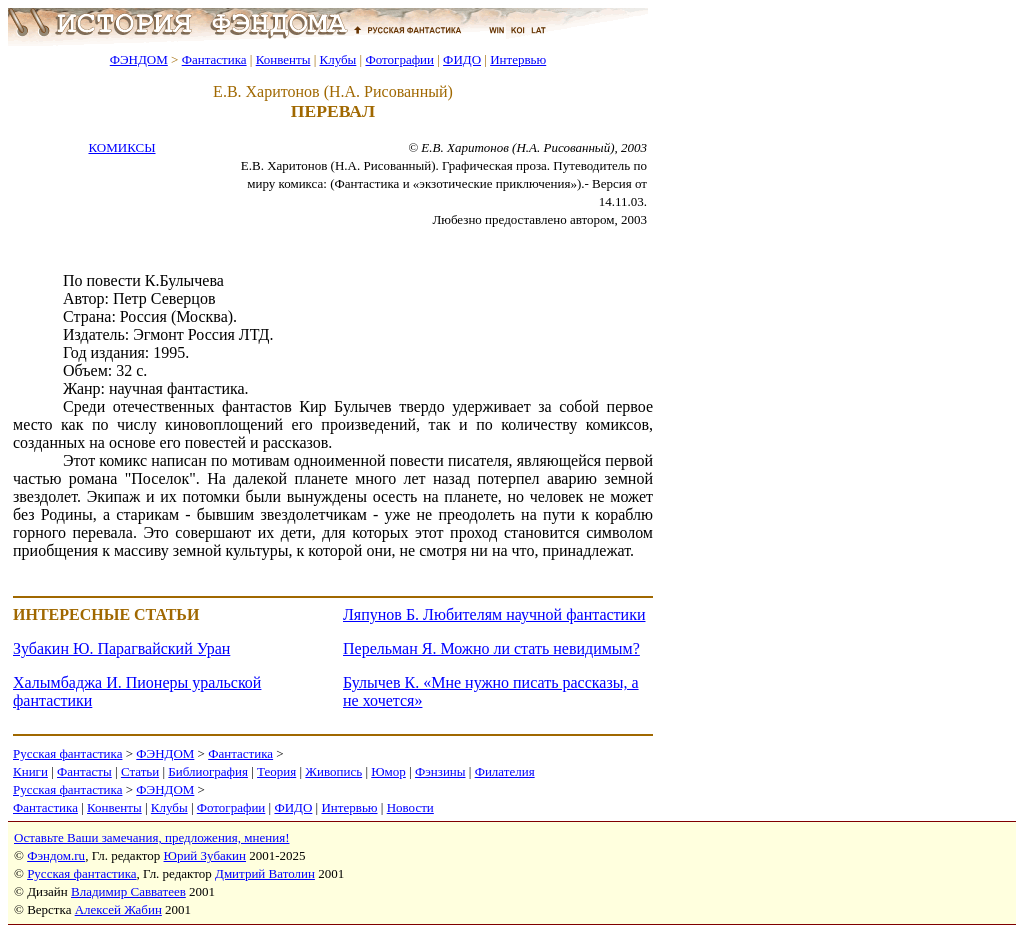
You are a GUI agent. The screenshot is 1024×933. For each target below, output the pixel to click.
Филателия (505, 771)
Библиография (208, 771)
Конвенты (283, 59)
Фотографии (399, 59)
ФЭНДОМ (139, 59)
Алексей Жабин (118, 909)
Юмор (388, 771)
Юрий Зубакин (205, 855)
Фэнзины (440, 771)
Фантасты (84, 771)
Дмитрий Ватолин (265, 873)
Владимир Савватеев (128, 891)
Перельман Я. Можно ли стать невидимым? (491, 648)
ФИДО (462, 59)
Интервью (518, 59)
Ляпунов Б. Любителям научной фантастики (494, 614)
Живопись (333, 771)
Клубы (337, 59)
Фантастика (214, 59)
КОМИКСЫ (121, 147)
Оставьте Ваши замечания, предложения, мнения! (151, 837)
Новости (410, 807)
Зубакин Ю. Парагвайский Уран (121, 648)
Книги (30, 771)
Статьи (140, 771)
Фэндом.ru (56, 855)
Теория (276, 771)
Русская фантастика (67, 753)
